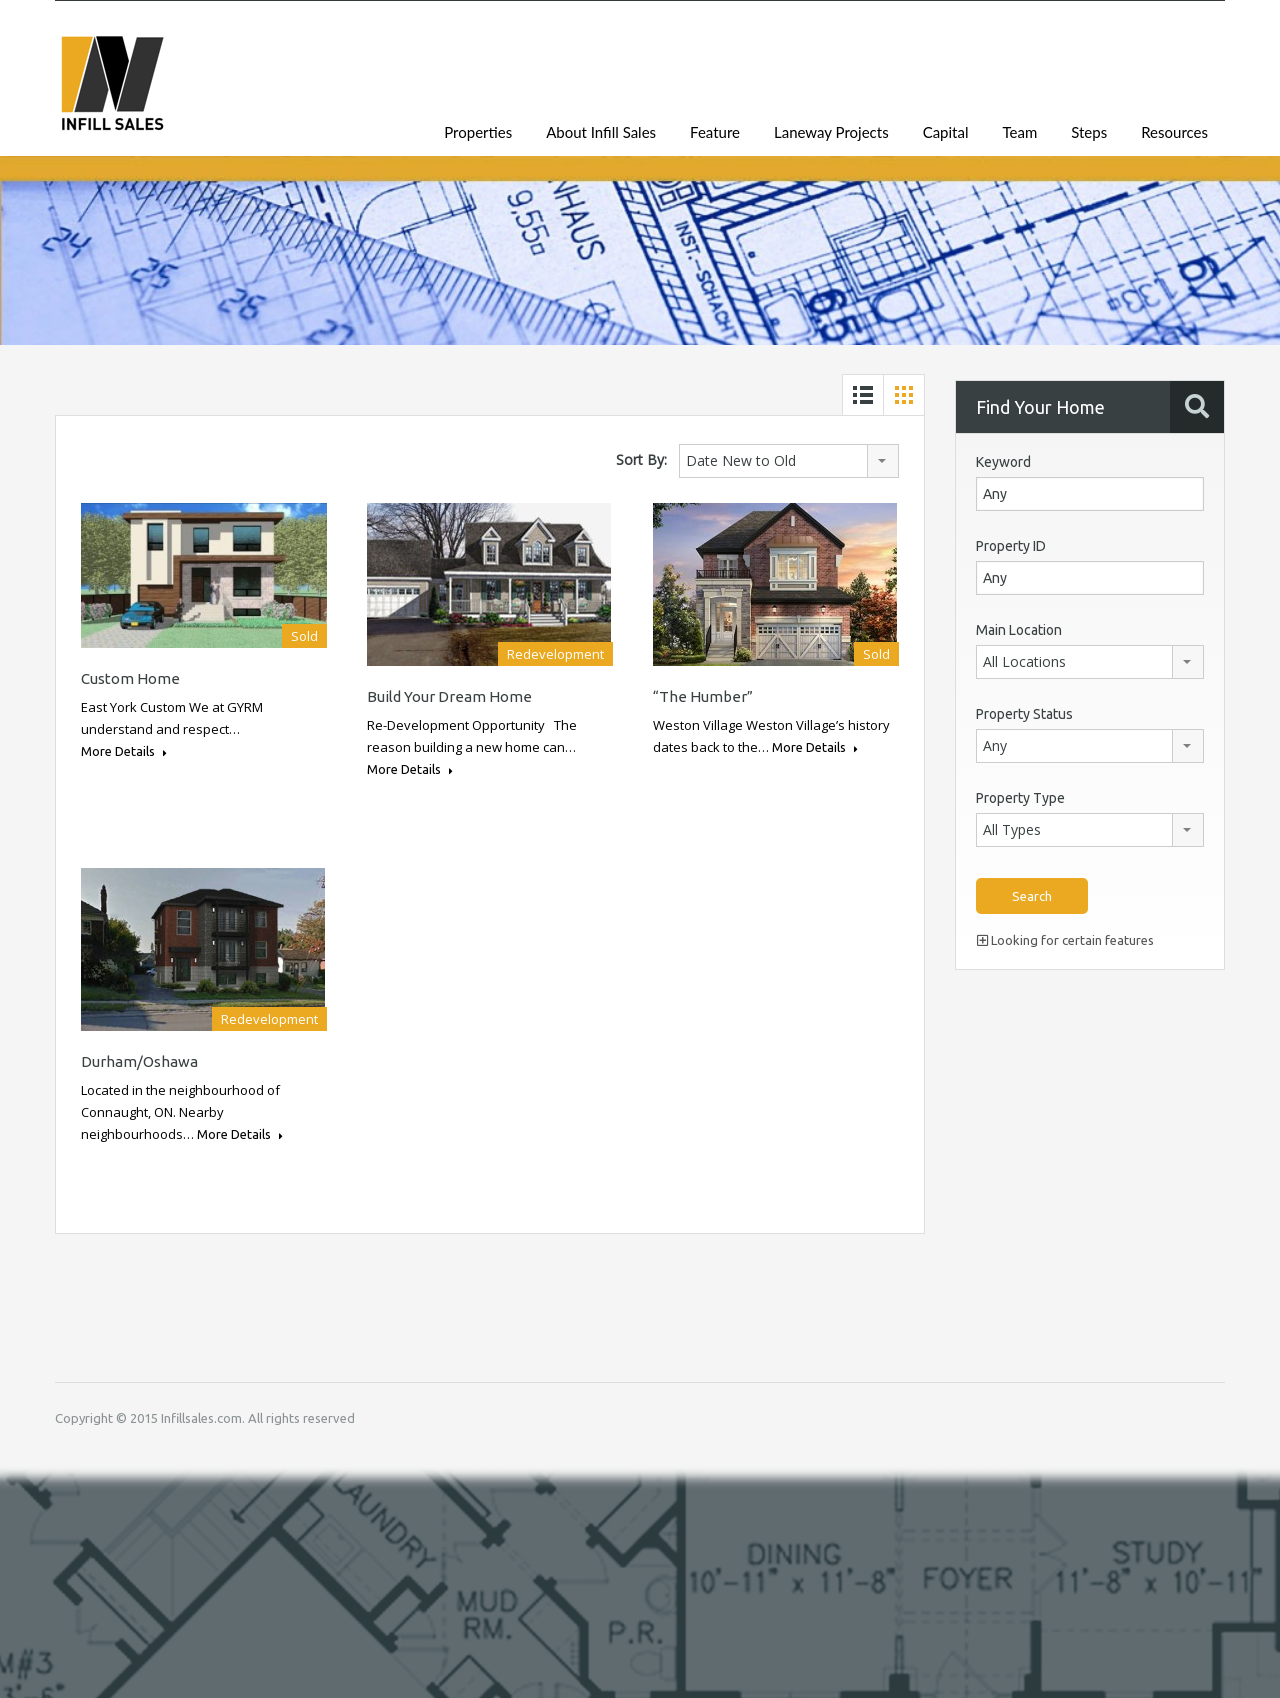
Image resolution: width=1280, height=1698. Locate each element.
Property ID (1011, 546)
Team (1019, 132)
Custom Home (130, 678)
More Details (124, 751)
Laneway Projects (831, 132)
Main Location (1019, 630)
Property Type (1020, 798)
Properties (478, 132)
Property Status (1024, 714)
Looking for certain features (1065, 940)
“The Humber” (703, 696)
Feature (715, 132)
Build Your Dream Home (449, 696)
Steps (1089, 132)
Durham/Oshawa (139, 1061)
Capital (946, 132)
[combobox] (789, 461)
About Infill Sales (601, 132)
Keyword (1003, 462)
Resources (1174, 132)
